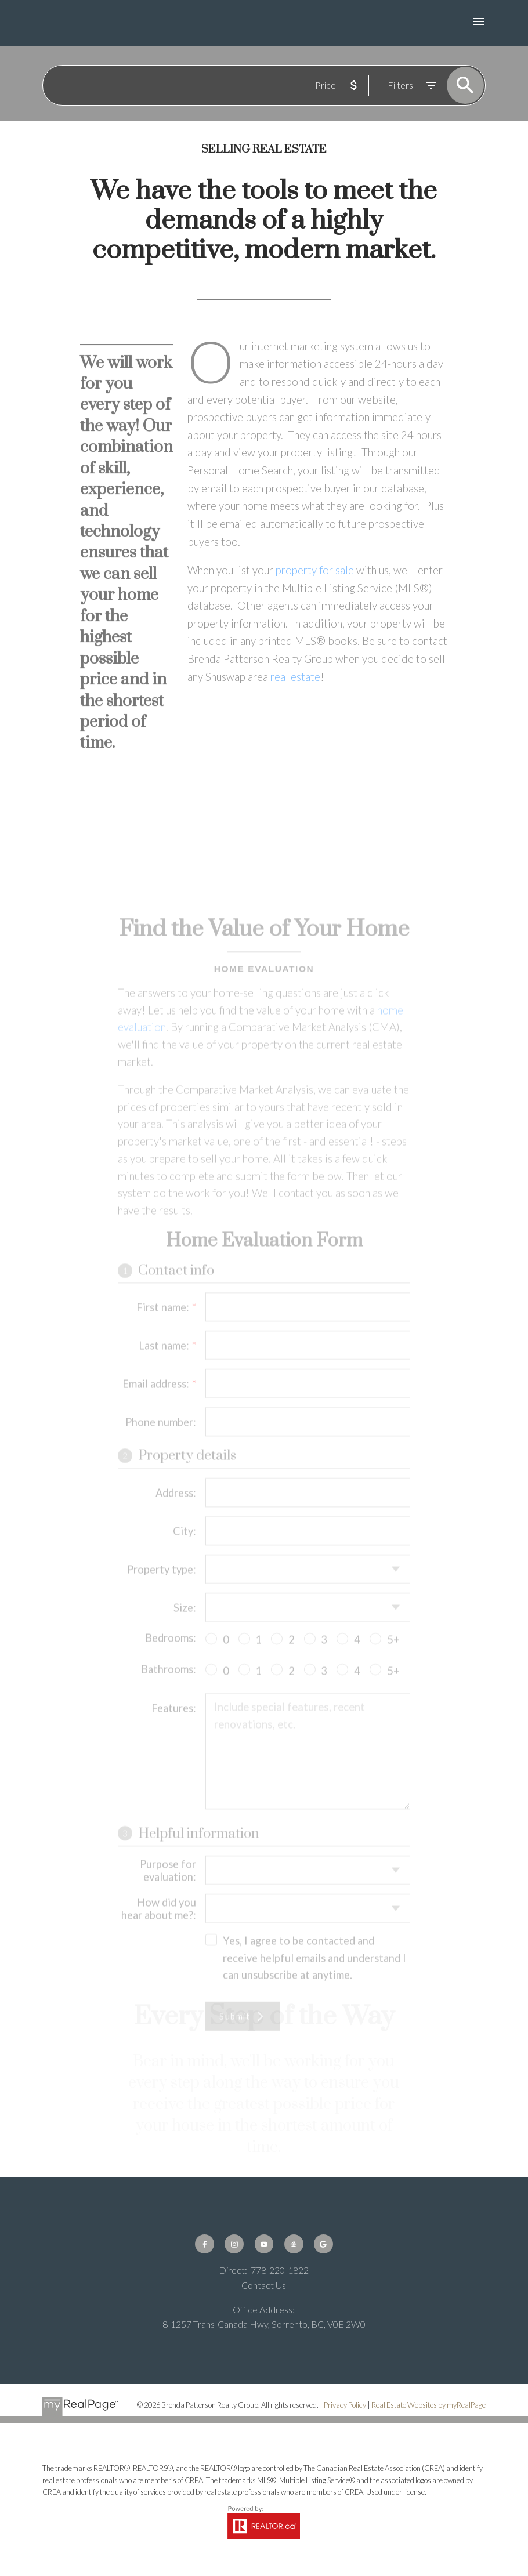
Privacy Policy (345, 2405)
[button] (204, 2243)
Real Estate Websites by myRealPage (428, 2405)
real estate (295, 677)
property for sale (316, 570)
